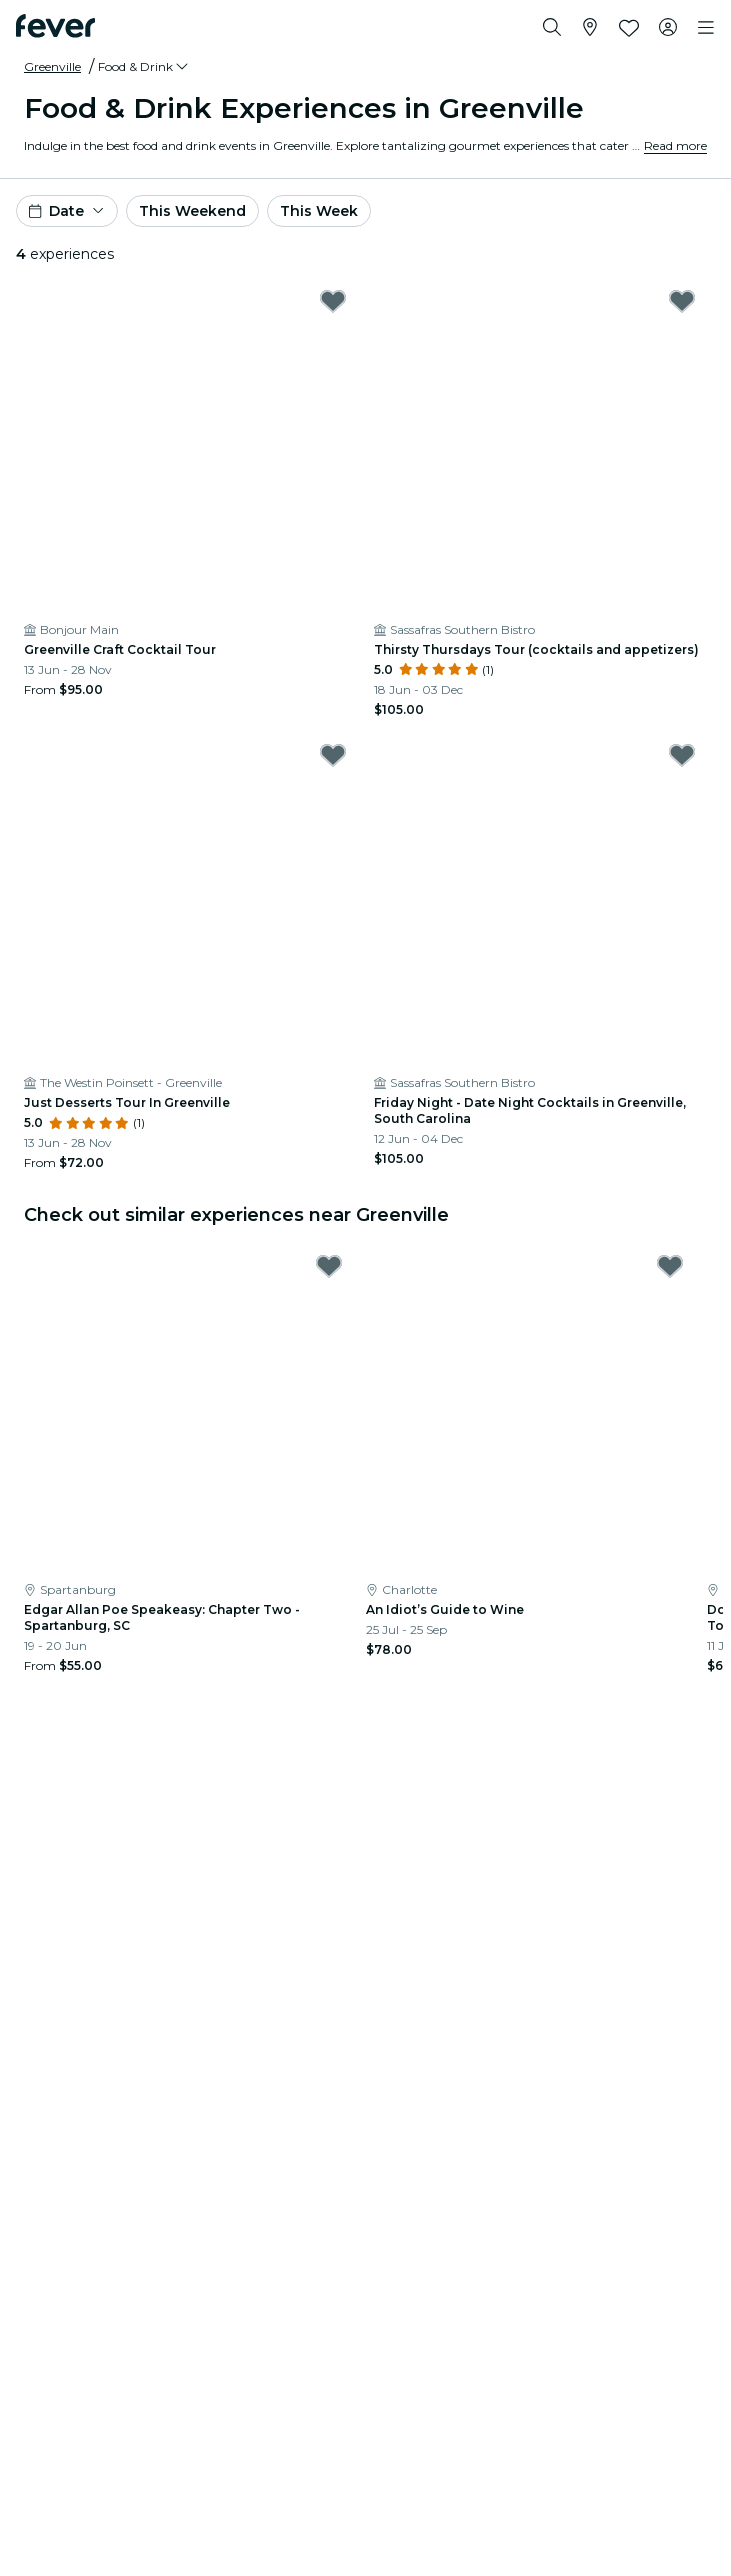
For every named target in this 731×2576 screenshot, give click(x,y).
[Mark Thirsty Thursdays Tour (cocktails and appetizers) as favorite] (682, 301)
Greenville (52, 66)
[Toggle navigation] (706, 28)
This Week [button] (319, 211)
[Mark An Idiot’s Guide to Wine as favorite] (670, 1266)
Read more (675, 145)
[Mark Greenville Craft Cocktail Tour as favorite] (333, 301)
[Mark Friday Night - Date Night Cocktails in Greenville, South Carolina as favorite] (682, 755)
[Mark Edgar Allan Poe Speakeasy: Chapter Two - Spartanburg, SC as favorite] (329, 1266)
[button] (144, 67)
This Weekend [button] (192, 211)
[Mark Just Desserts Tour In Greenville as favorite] (333, 755)
